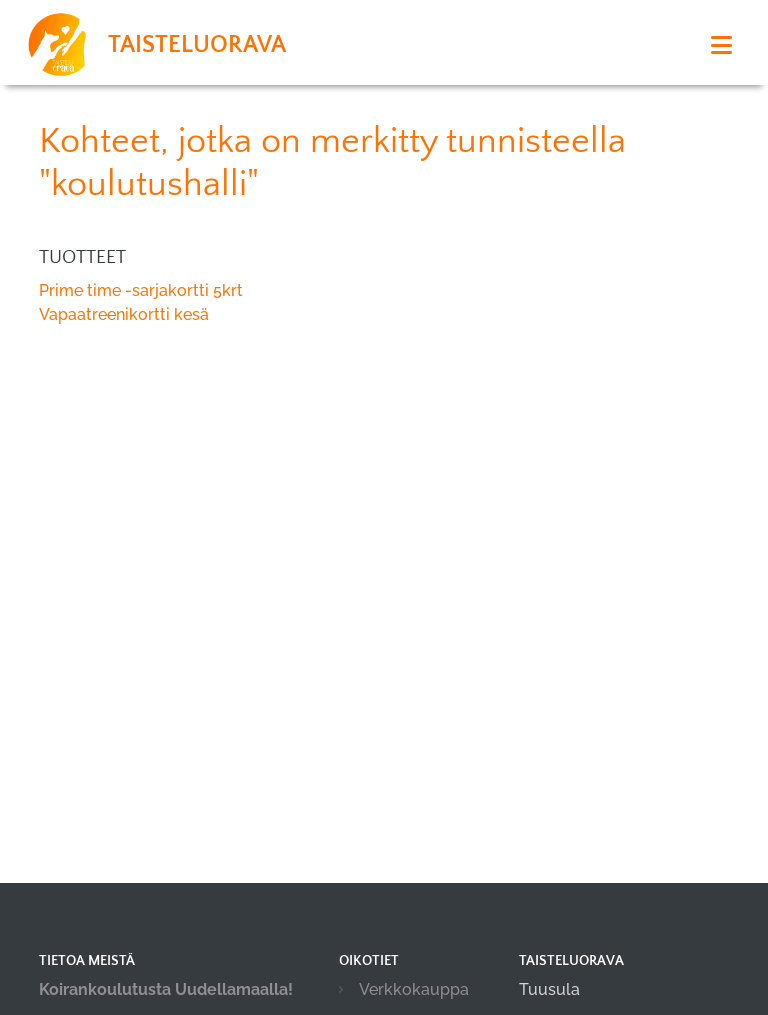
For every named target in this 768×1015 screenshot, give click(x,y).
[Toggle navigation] (721, 45)
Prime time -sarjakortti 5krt (141, 290)
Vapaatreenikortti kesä (124, 314)
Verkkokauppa (414, 989)
